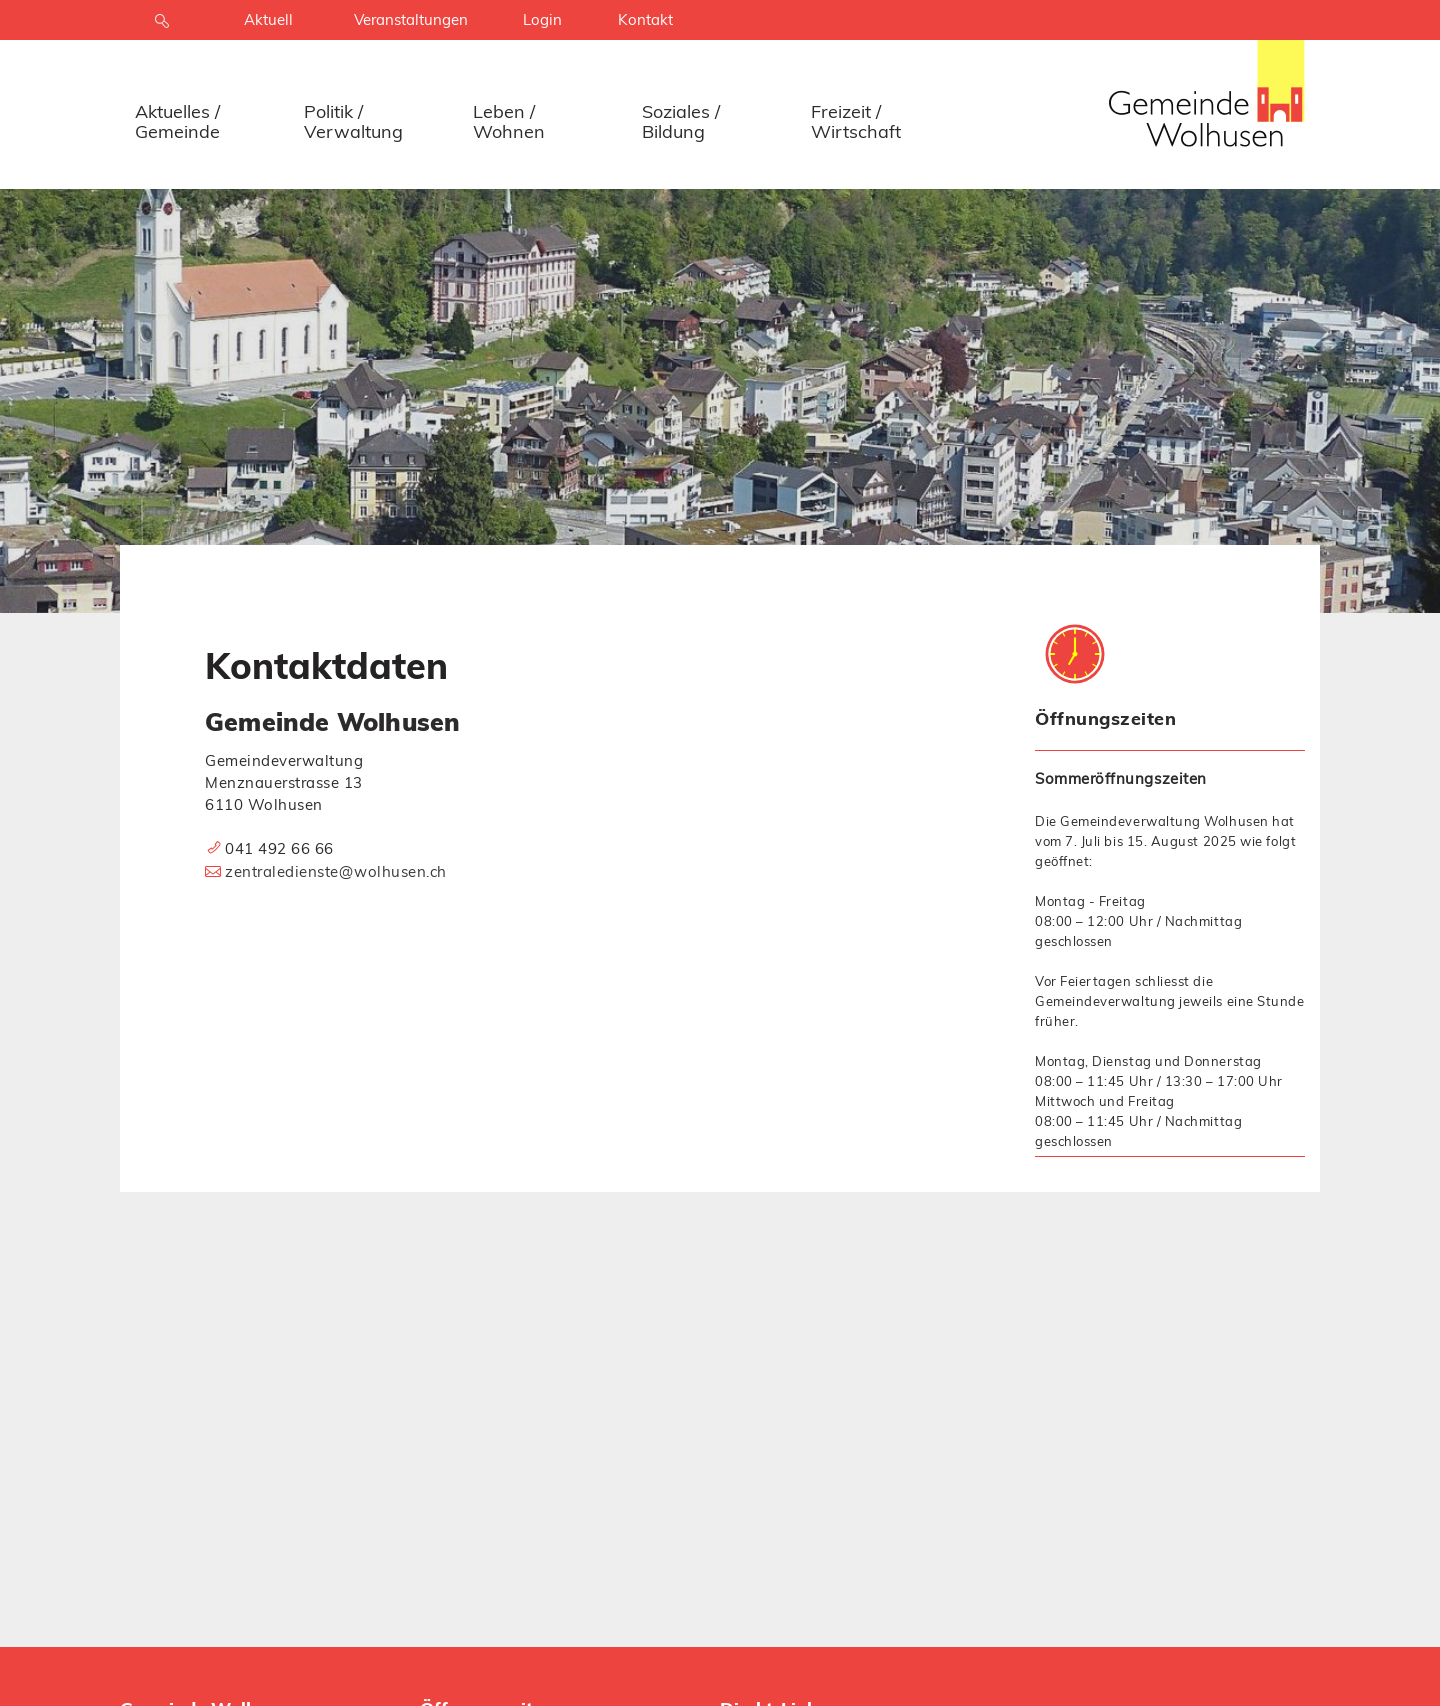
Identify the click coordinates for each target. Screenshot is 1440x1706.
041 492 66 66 (279, 848)
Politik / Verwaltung (353, 121)
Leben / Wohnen (509, 121)
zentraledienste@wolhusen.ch (336, 871)
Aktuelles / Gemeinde (177, 121)
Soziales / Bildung (681, 121)
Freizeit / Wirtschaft (856, 121)
